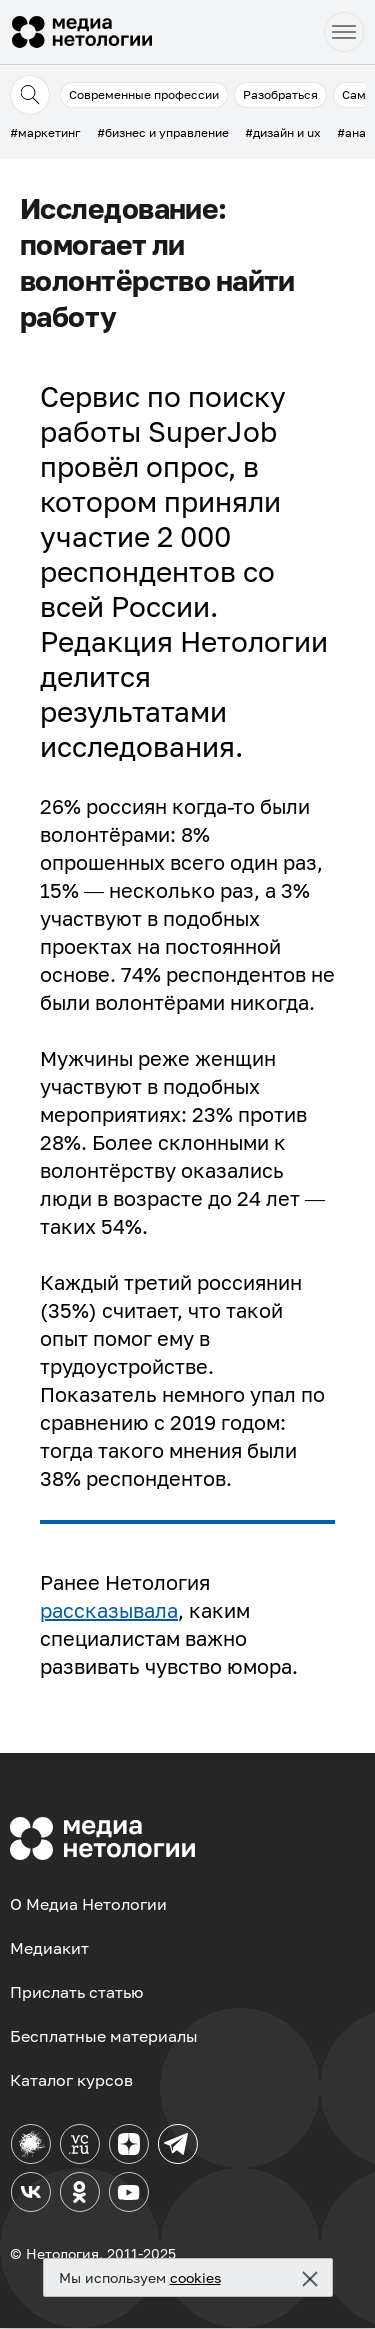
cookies (195, 2277)
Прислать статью (76, 1992)
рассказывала (109, 1610)
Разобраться (280, 94)
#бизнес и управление (163, 132)
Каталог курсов (71, 2080)
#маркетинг (45, 132)
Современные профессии (144, 94)
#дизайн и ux (283, 132)
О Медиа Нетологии (88, 1904)
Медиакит (49, 1948)
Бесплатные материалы (104, 2036)
